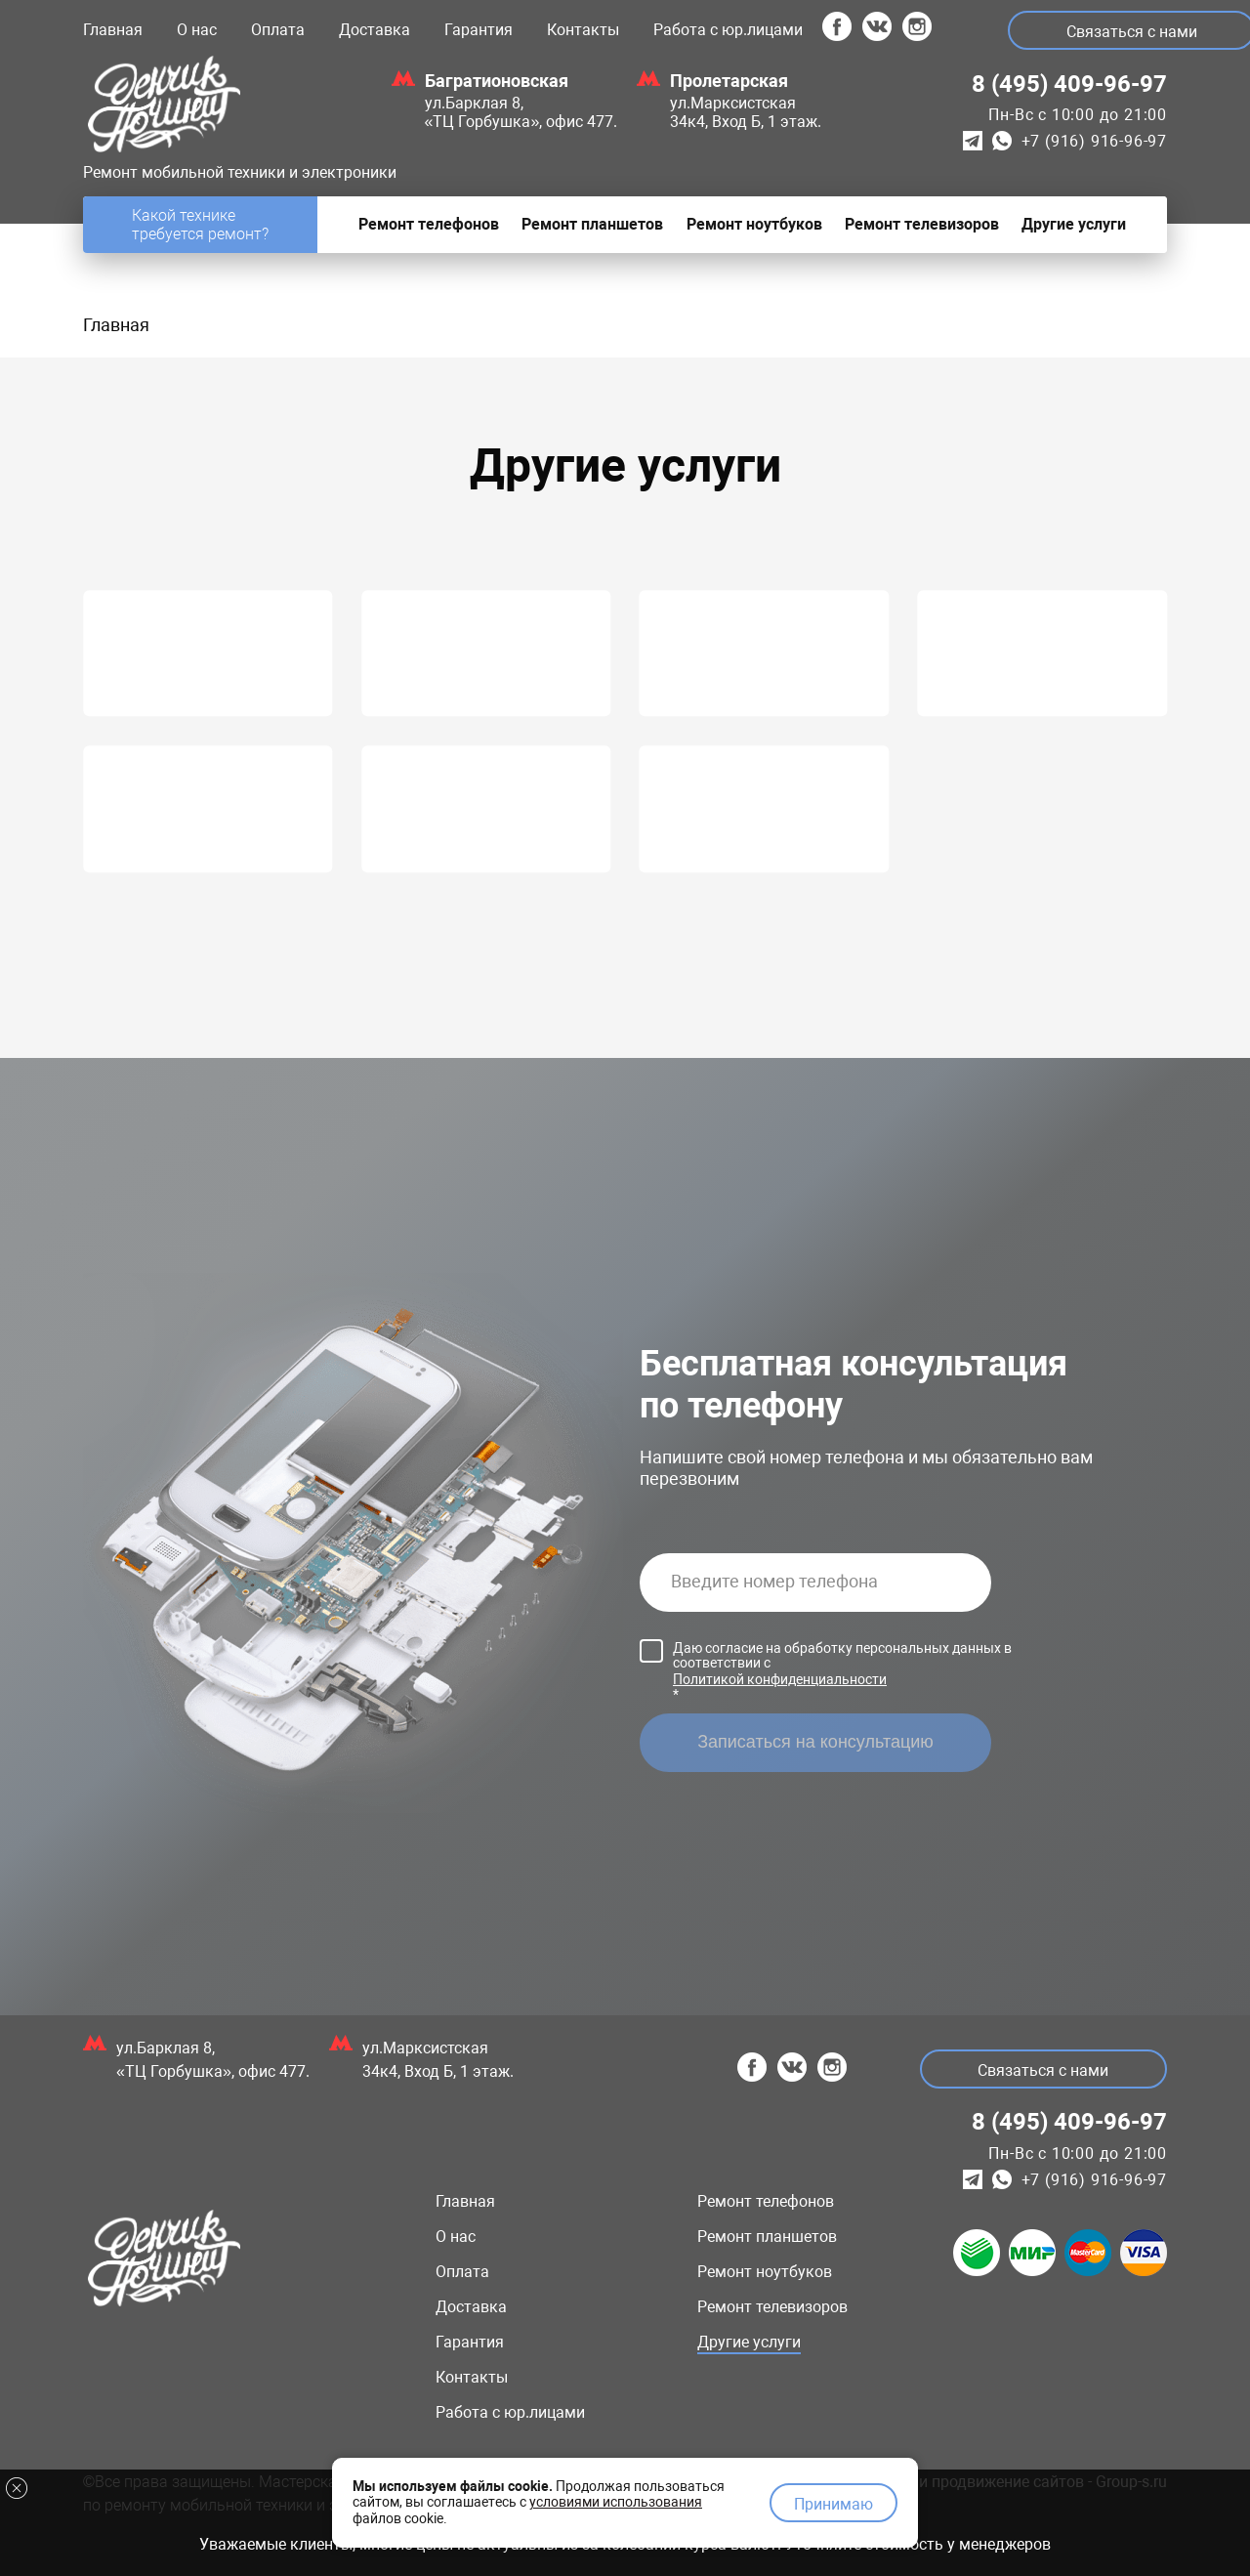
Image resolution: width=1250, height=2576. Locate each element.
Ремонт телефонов (765, 2201)
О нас (197, 30)
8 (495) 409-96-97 (1069, 84)
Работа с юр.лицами (728, 30)
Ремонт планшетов (767, 2236)
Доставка (374, 30)
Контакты (583, 30)
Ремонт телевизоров (772, 2307)
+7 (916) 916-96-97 (1094, 141)
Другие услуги (749, 2342)
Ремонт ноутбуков (764, 2271)
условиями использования (615, 2501)
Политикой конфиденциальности (780, 1679)
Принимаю (833, 2503)
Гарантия (478, 30)
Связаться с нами (1043, 2070)
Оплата (278, 30)
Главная (113, 30)
